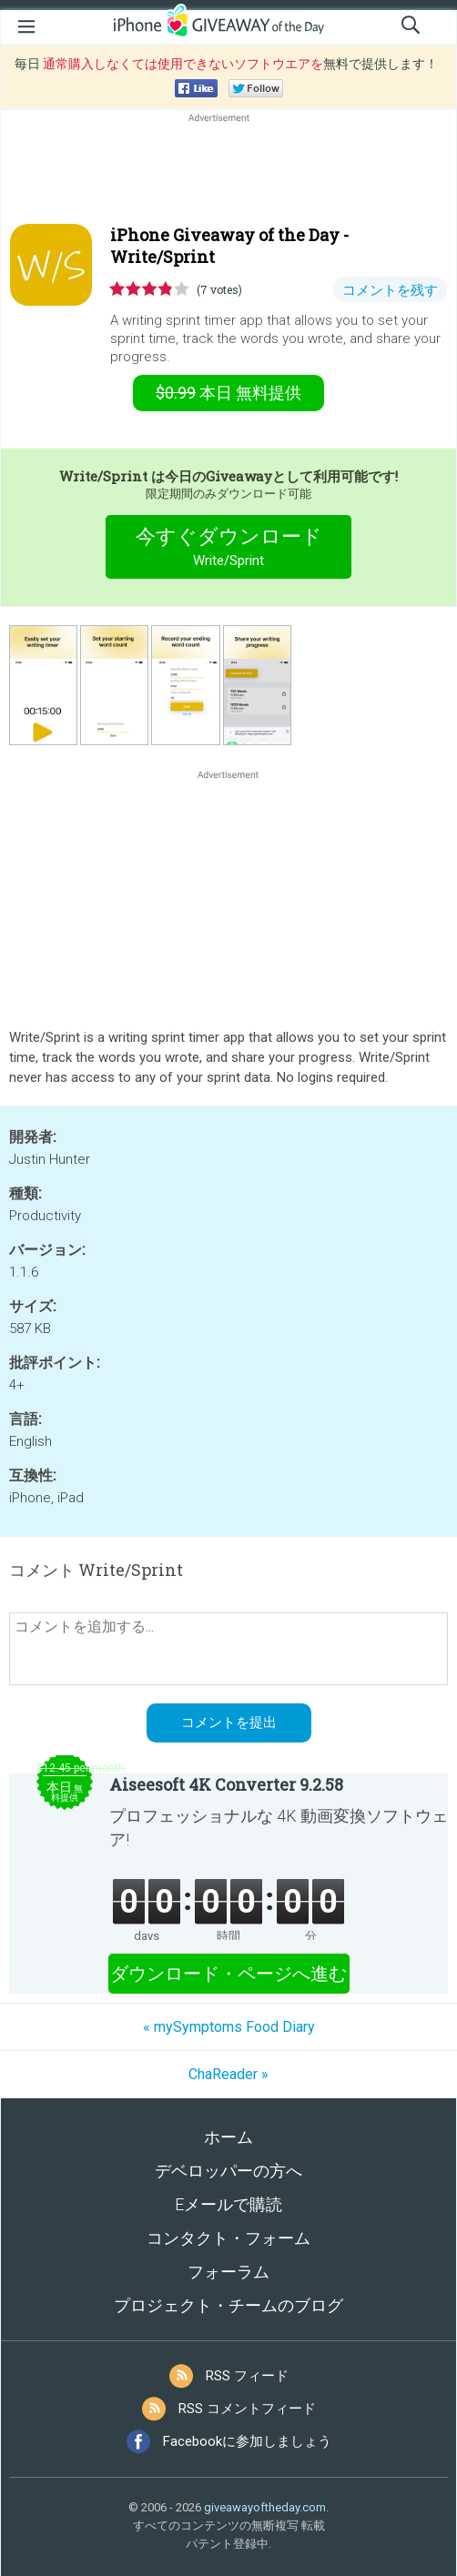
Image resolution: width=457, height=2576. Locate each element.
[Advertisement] (228, 170)
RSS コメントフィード (247, 2408)
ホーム (228, 2137)
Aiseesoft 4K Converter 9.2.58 (226, 1784)
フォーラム (228, 2271)
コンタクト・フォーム (228, 2238)
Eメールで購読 (228, 2204)
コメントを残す (390, 290)
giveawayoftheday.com (265, 2507)
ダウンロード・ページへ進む (228, 1974)
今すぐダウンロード (229, 549)
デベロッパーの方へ (228, 2170)
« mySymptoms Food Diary (229, 2027)
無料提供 (228, 392)
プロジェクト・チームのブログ (228, 2305)
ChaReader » (228, 2074)
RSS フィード (247, 2376)
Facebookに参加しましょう (247, 2441)
